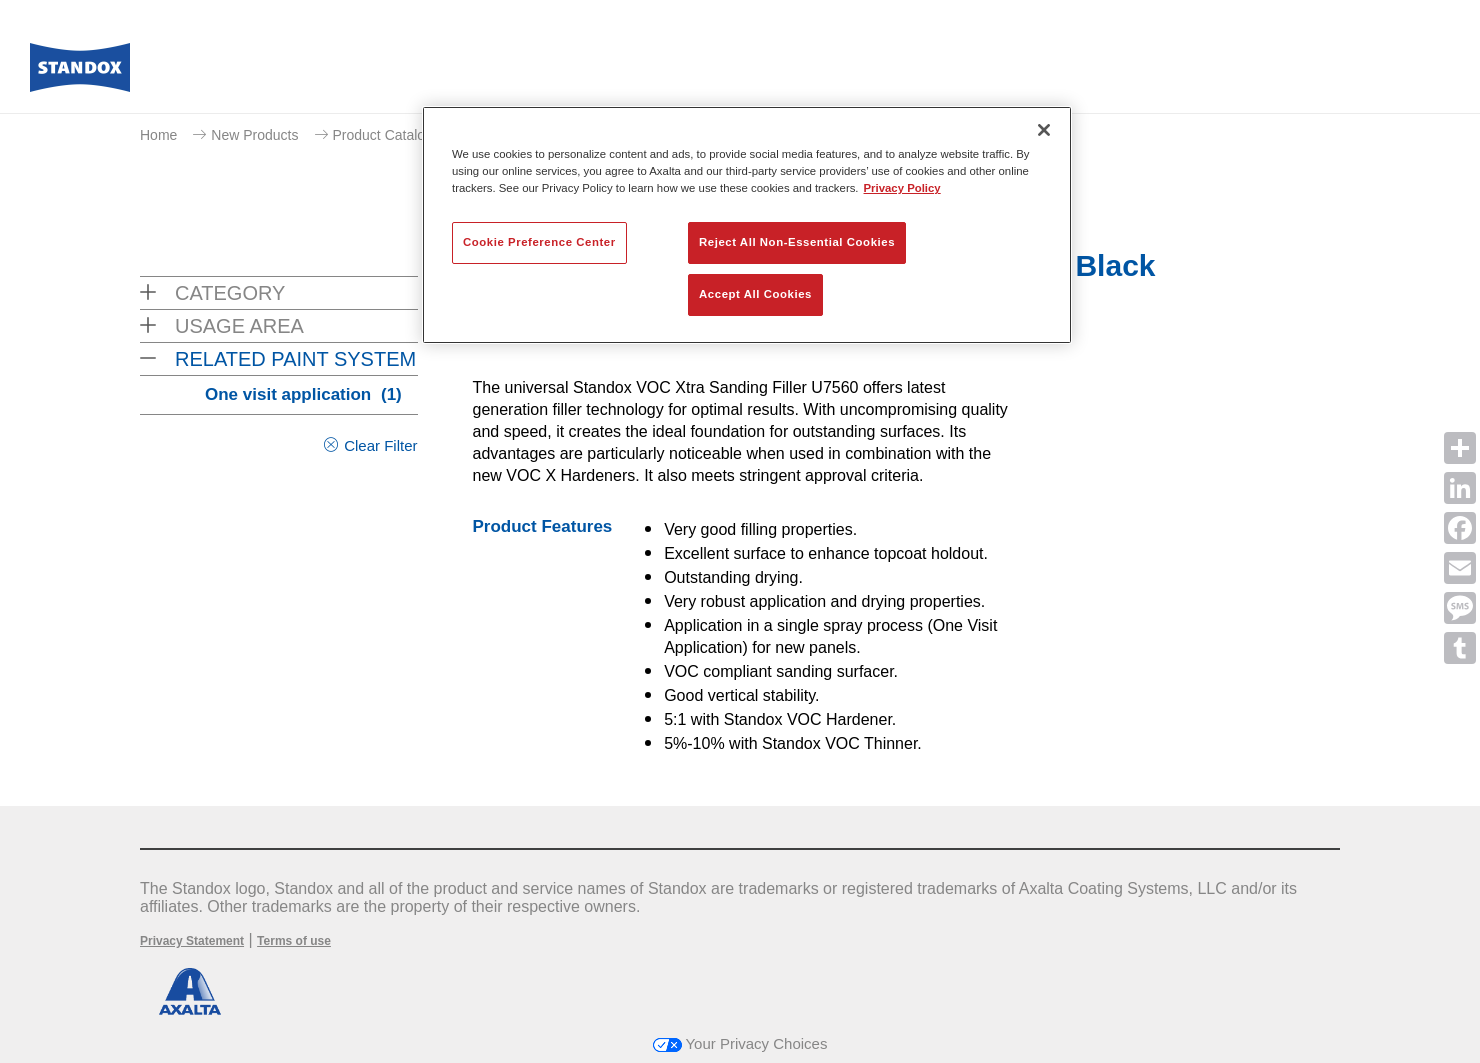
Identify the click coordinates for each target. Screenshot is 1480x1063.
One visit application (303, 394)
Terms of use (294, 941)
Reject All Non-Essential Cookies (797, 242)
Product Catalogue (391, 135)
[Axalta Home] (80, 73)
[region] (747, 225)
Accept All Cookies (755, 294)
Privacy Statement (192, 941)
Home (158, 135)
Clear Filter (380, 445)
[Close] (1044, 130)
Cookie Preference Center (539, 242)
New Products (254, 135)
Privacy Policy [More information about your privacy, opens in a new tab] (902, 188)
